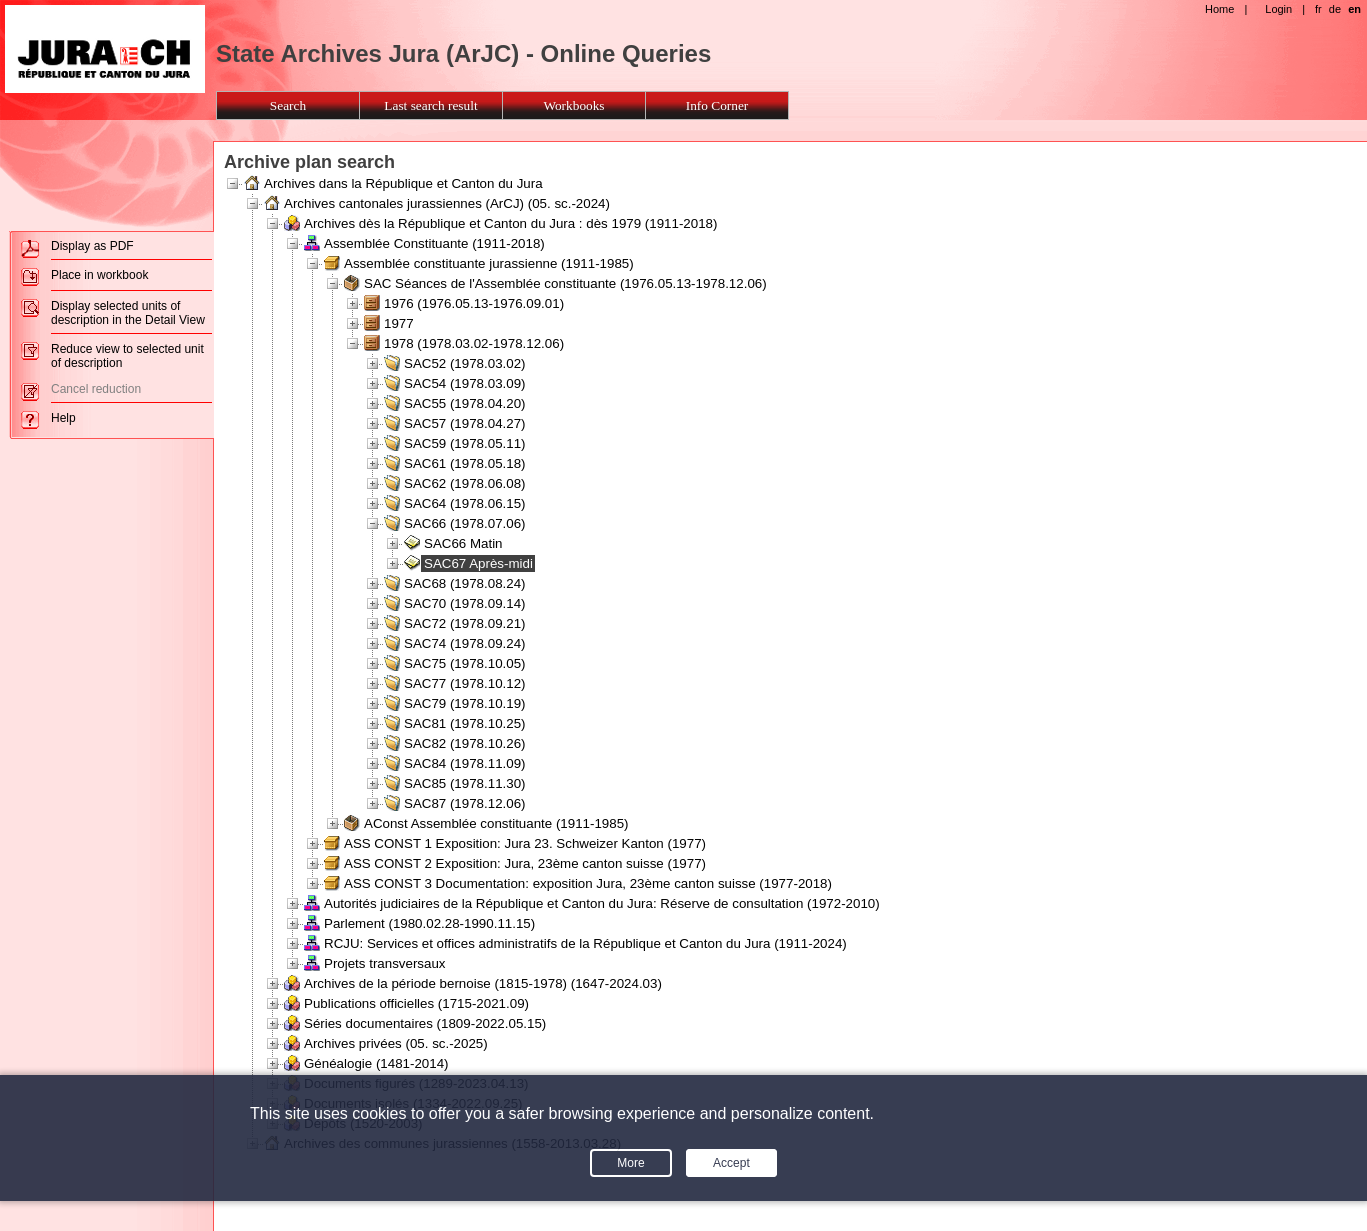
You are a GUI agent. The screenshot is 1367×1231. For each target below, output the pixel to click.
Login (1278, 9)
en (1354, 9)
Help (63, 418)
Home (1219, 9)
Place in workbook (99, 275)
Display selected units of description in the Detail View (128, 313)
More (630, 1163)
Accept (731, 1163)
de (1335, 9)
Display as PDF (92, 246)
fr (1318, 9)
